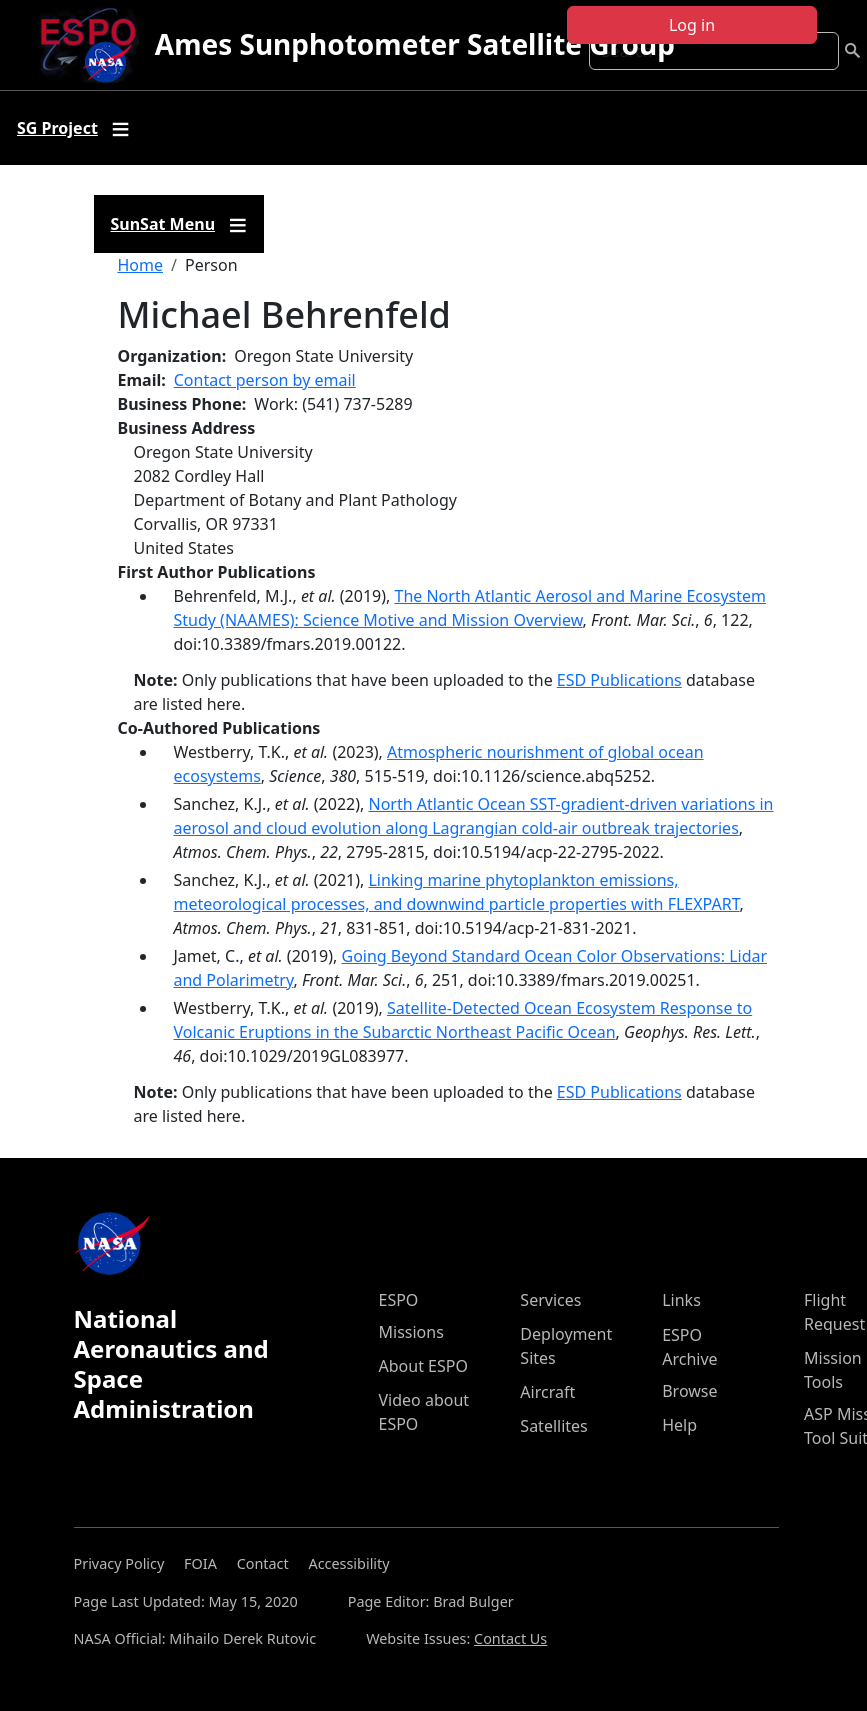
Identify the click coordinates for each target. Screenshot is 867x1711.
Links (681, 1300)
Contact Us (510, 1638)
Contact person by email (265, 380)
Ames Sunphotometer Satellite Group (415, 44)
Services (550, 1300)
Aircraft (547, 1392)
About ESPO (423, 1366)
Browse (689, 1391)
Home (141, 265)
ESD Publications (619, 680)
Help (679, 1425)
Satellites (553, 1426)
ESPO (399, 1300)
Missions (411, 1332)
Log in (692, 25)
